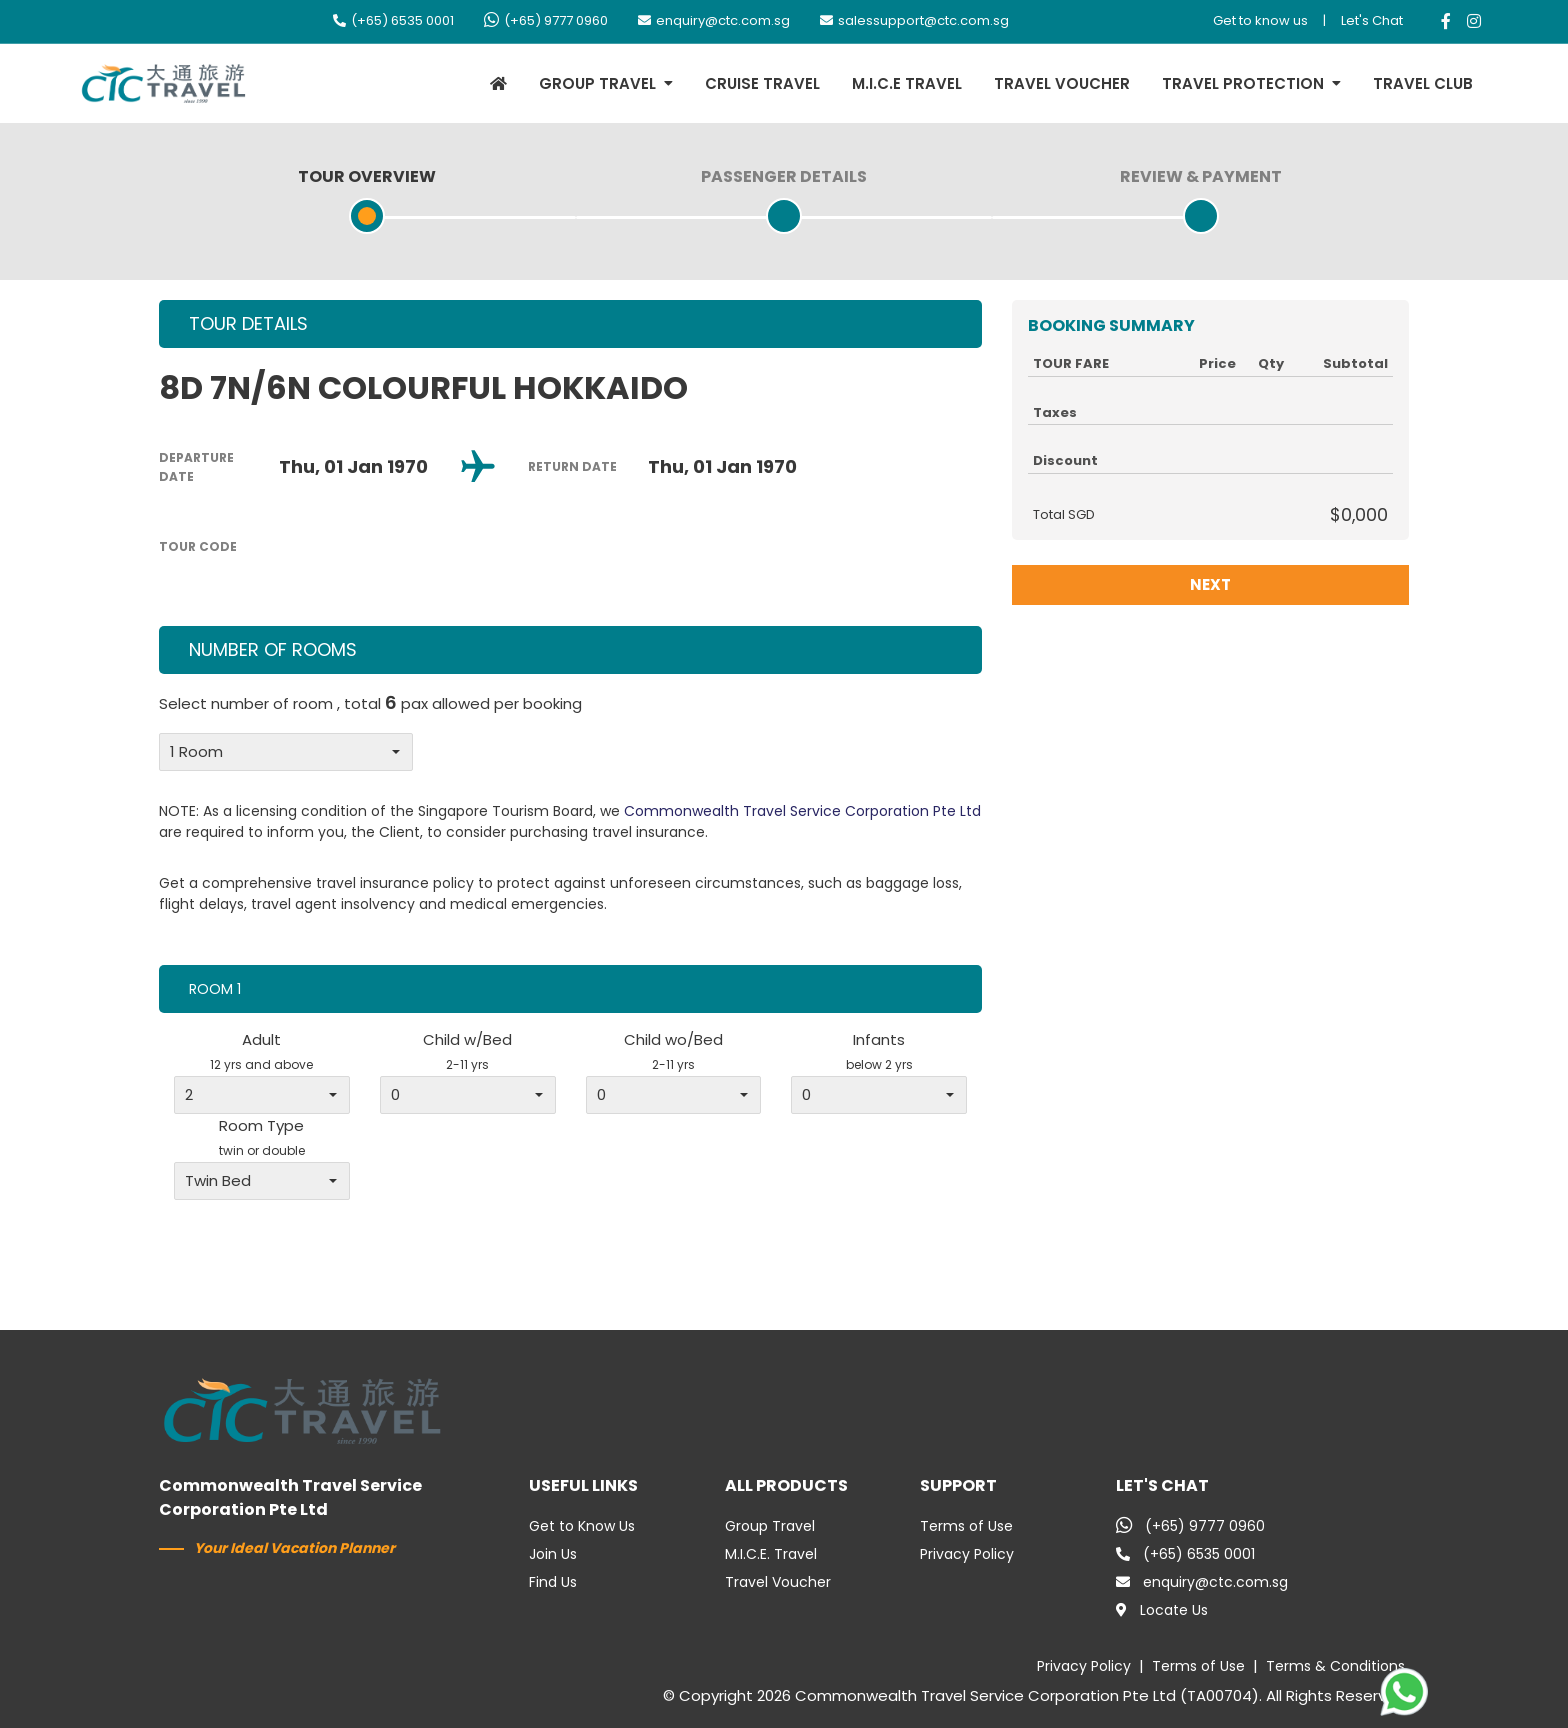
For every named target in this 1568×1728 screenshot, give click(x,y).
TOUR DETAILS (248, 323)
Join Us (553, 1554)
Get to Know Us (582, 1526)
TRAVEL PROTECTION (1243, 83)
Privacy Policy (967, 1554)
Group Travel (770, 1526)
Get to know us (1260, 20)
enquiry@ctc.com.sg (714, 20)
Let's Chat (1372, 20)
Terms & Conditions (1335, 1666)
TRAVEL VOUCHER (1062, 83)
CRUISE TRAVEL (762, 83)
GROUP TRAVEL (597, 83)
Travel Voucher (778, 1582)
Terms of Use (966, 1526)
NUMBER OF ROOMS (273, 649)
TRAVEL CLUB (1423, 83)
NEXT (1210, 584)
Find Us (553, 1582)
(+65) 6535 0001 (393, 20)
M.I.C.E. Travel (771, 1554)
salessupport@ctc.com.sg (914, 20)
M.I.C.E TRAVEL (907, 83)
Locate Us (1162, 1610)
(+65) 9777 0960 (546, 20)
